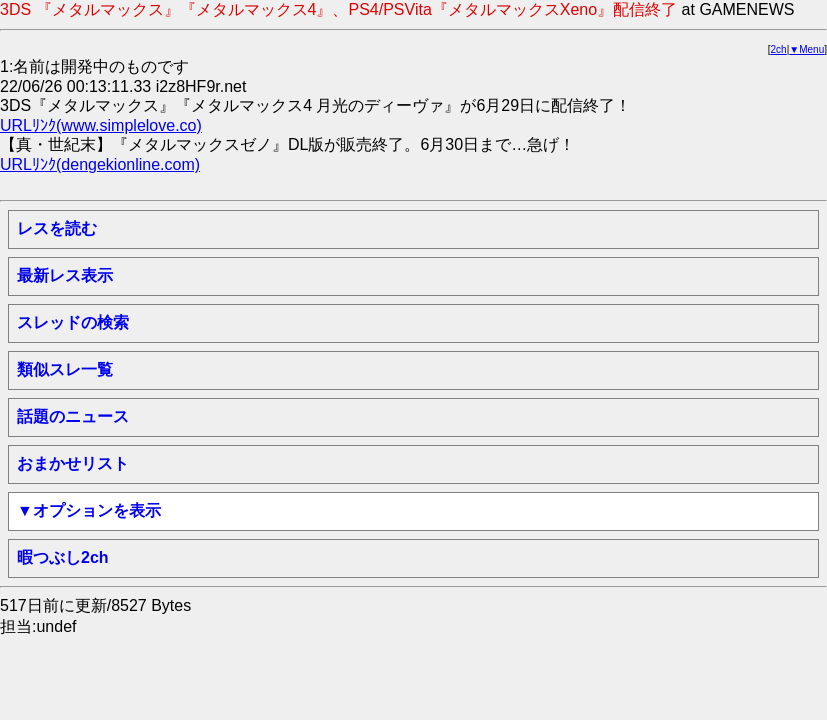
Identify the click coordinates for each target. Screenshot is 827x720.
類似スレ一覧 (65, 369)
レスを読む (57, 228)
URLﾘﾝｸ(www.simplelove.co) (101, 125)
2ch (779, 49)
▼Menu (806, 49)
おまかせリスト (73, 463)
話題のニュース (73, 416)
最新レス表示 (65, 275)
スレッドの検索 (73, 322)
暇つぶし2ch (63, 557)
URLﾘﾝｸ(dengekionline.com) (100, 164)
